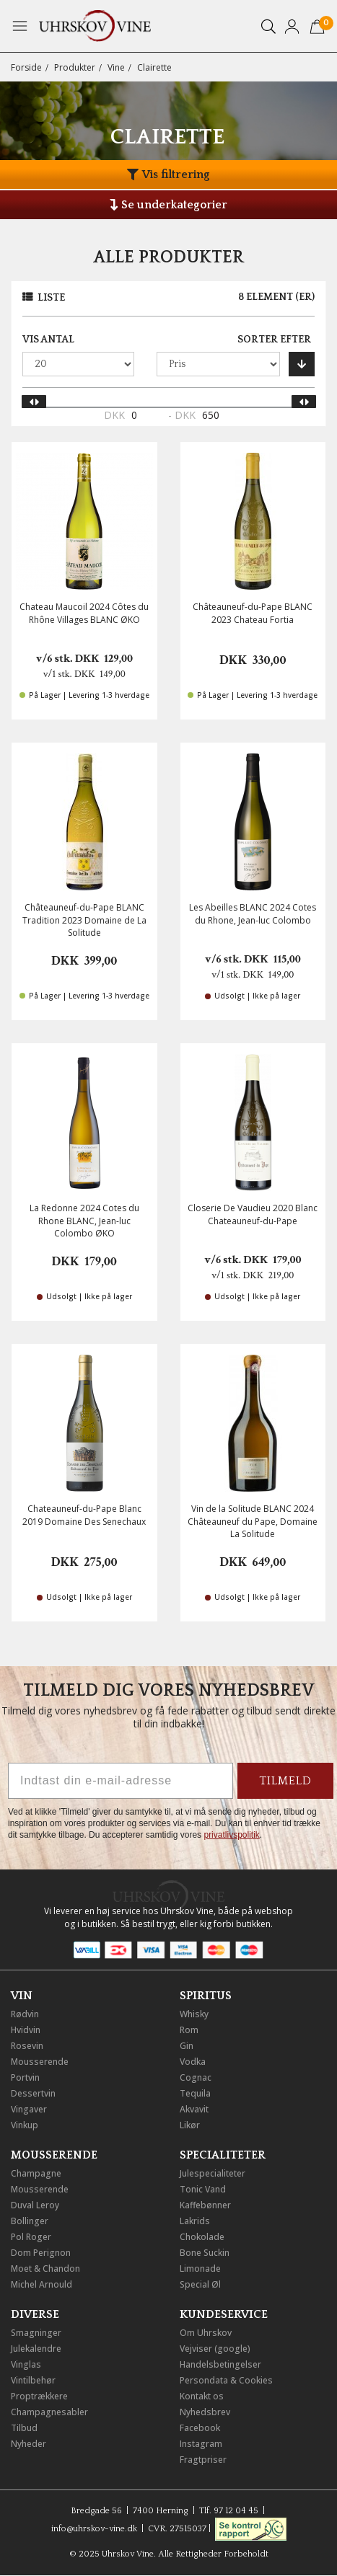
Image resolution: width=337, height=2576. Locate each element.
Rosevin (27, 2046)
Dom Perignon (41, 2253)
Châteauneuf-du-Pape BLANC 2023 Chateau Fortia (252, 613)
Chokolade (202, 2237)
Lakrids (195, 2221)
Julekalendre (36, 2348)
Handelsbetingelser (220, 2364)
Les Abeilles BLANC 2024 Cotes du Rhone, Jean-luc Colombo (252, 913)
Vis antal (48, 339)
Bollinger (29, 2221)
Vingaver (29, 2109)
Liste (51, 298)
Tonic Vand (203, 2189)
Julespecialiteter (212, 2173)
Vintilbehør (33, 2380)
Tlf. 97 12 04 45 (228, 2510)
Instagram (201, 2444)
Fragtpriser (203, 2459)
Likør (190, 2125)
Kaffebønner (205, 2205)
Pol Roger (31, 2237)
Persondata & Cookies (226, 2380)
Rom (189, 2030)
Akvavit (194, 2109)
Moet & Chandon (45, 2268)
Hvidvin (25, 2030)
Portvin (25, 2077)
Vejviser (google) (215, 2348)
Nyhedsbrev (205, 2412)
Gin (186, 2046)
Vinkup (24, 2125)
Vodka (193, 2061)
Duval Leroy (35, 2205)
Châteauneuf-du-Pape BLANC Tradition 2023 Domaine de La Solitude (84, 919)
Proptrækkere (39, 2396)
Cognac (195, 2077)
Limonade (200, 2268)
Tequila (195, 2093)
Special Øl (200, 2284)
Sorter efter (274, 339)
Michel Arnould (41, 2284)
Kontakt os (202, 2396)
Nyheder (28, 2444)
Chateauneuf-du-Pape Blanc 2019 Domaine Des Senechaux (84, 1514)
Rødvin (25, 2014)
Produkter (74, 67)
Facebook (200, 2428)
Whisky (194, 2014)
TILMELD (285, 1780)
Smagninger (36, 2333)
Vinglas (26, 2364)
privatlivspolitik (231, 1835)
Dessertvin (33, 2093)
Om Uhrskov (206, 2333)
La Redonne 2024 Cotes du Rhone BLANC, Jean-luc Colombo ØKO (84, 1220)
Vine (116, 67)
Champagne (36, 2173)
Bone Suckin (204, 2253)
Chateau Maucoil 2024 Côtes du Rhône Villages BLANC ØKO (84, 613)
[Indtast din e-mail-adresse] (120, 1781)
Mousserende (40, 2061)
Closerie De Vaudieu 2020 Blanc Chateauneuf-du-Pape (253, 1214)
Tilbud (24, 2428)
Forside (26, 67)
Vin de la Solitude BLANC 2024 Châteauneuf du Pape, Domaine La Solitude (253, 1520)
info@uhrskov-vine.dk (94, 2528)
